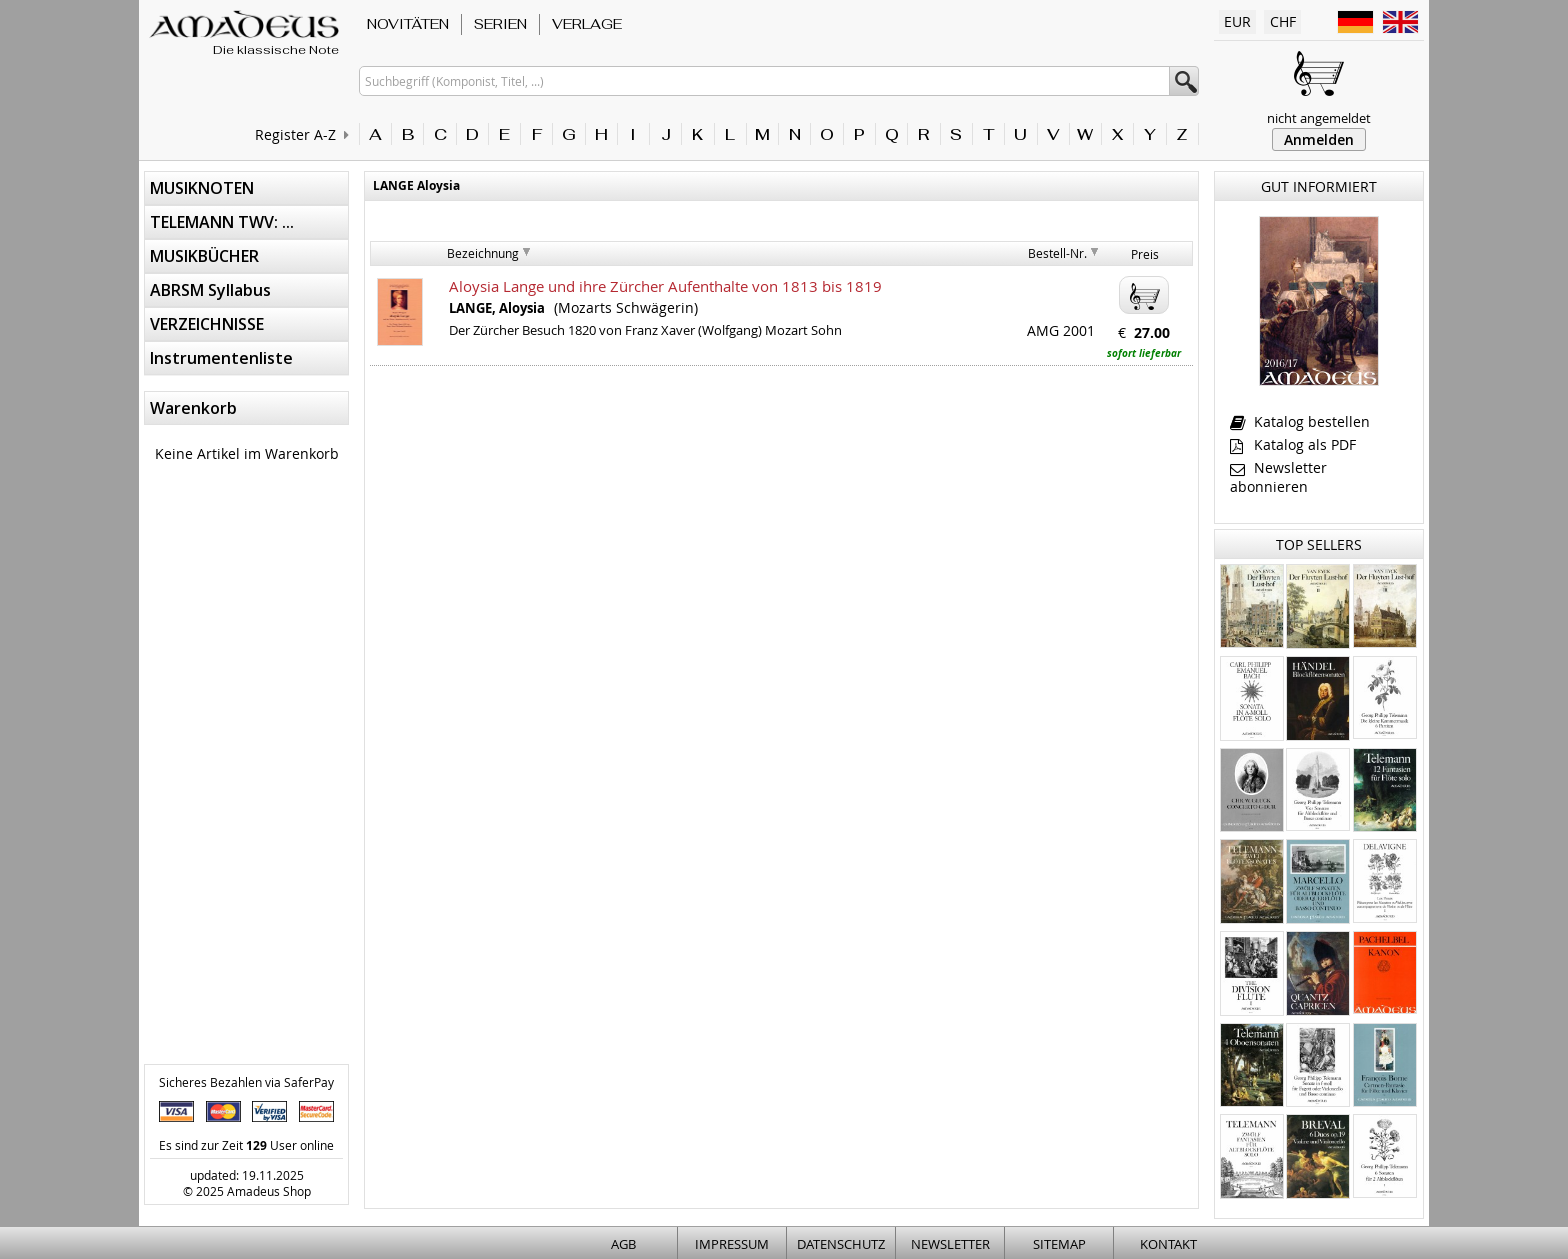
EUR (1237, 21)
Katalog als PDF (1293, 444)
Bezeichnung (483, 253)
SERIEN (500, 24)
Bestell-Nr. (1057, 253)
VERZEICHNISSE (207, 324)
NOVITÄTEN (408, 24)
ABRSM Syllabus (210, 290)
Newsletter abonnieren (1278, 477)
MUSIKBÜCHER (204, 256)
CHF (1283, 21)
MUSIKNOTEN (202, 188)
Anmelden (1319, 139)
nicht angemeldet (1319, 118)
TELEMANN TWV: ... (222, 222)
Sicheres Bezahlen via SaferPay (246, 1082)
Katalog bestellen (1300, 421)
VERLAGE (587, 24)
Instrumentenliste (221, 358)
